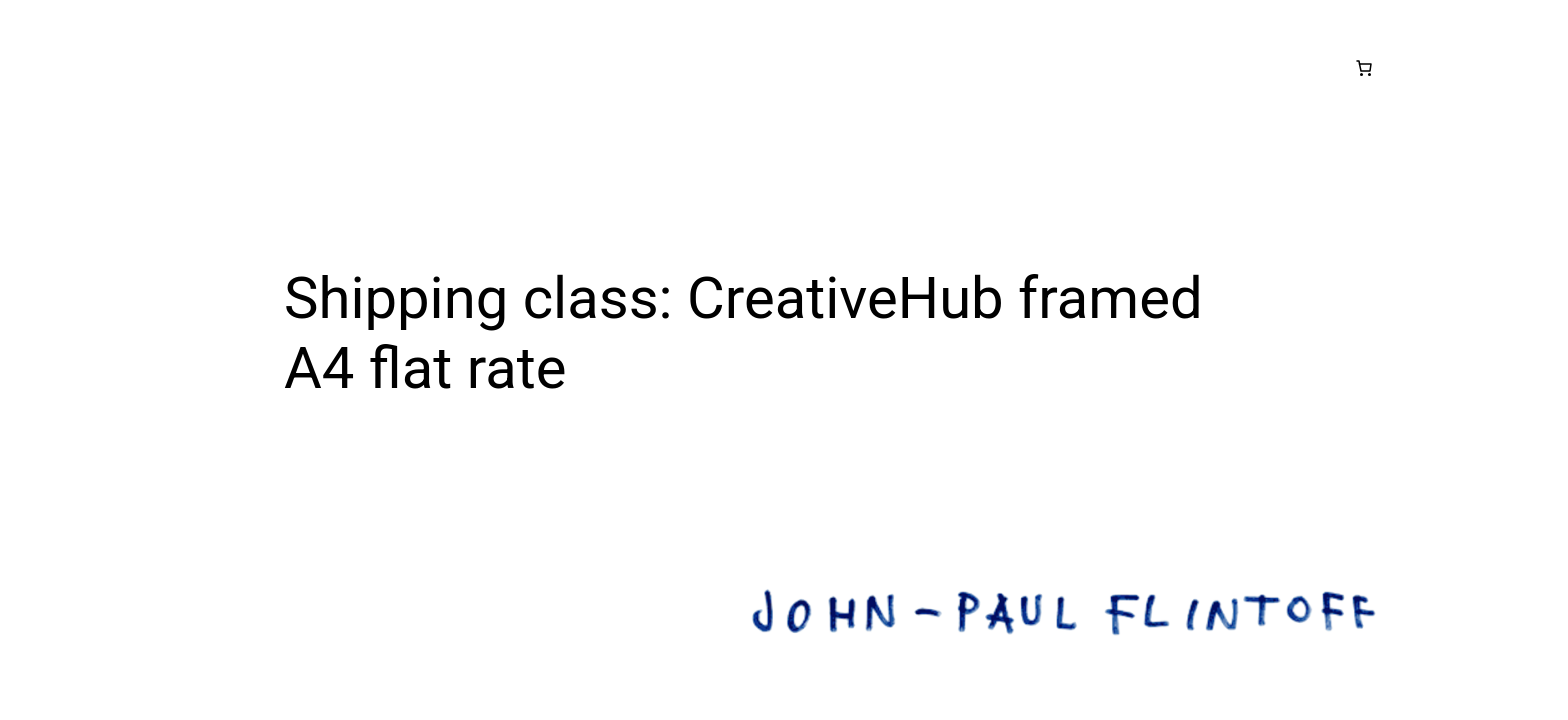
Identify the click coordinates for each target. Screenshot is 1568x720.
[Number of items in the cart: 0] (1364, 68)
